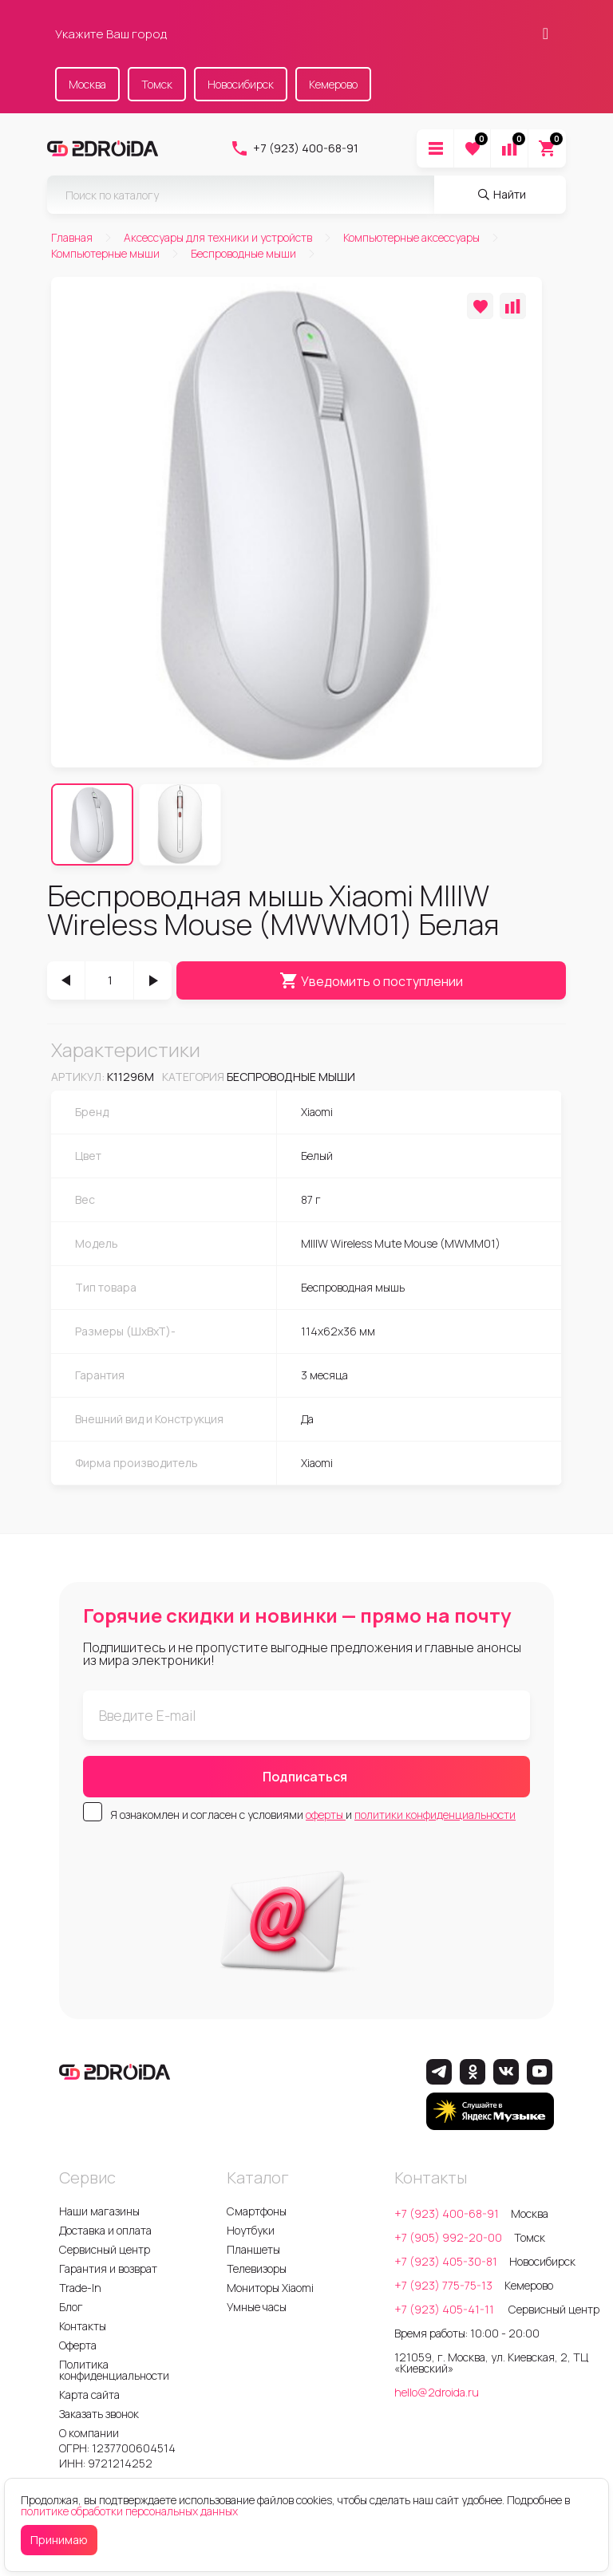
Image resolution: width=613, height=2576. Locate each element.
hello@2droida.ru (436, 2392)
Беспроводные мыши (291, 1076)
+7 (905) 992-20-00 (448, 2237)
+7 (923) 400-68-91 (294, 148)
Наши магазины (99, 2211)
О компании (89, 2432)
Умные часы (257, 2306)
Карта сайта (89, 2394)
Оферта (78, 2345)
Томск (156, 84)
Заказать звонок (99, 2413)
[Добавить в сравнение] (513, 306)
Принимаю (59, 2539)
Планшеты (253, 2249)
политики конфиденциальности (435, 1814)
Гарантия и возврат (108, 2268)
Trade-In (80, 2287)
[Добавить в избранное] (480, 306)
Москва (87, 84)
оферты (326, 1814)
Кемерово (333, 84)
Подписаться (305, 1776)
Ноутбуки (251, 2230)
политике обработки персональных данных (129, 2511)
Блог (71, 2306)
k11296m (130, 1076)
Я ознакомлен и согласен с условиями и (313, 1815)
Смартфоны (257, 2211)
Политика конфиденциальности (114, 2370)
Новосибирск (241, 84)
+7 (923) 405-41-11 (445, 2309)
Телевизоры (257, 2268)
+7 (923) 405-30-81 (445, 2261)
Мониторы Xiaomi (270, 2287)
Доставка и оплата (105, 2230)
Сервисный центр (104, 2249)
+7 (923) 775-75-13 (443, 2285)
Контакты (82, 2325)
